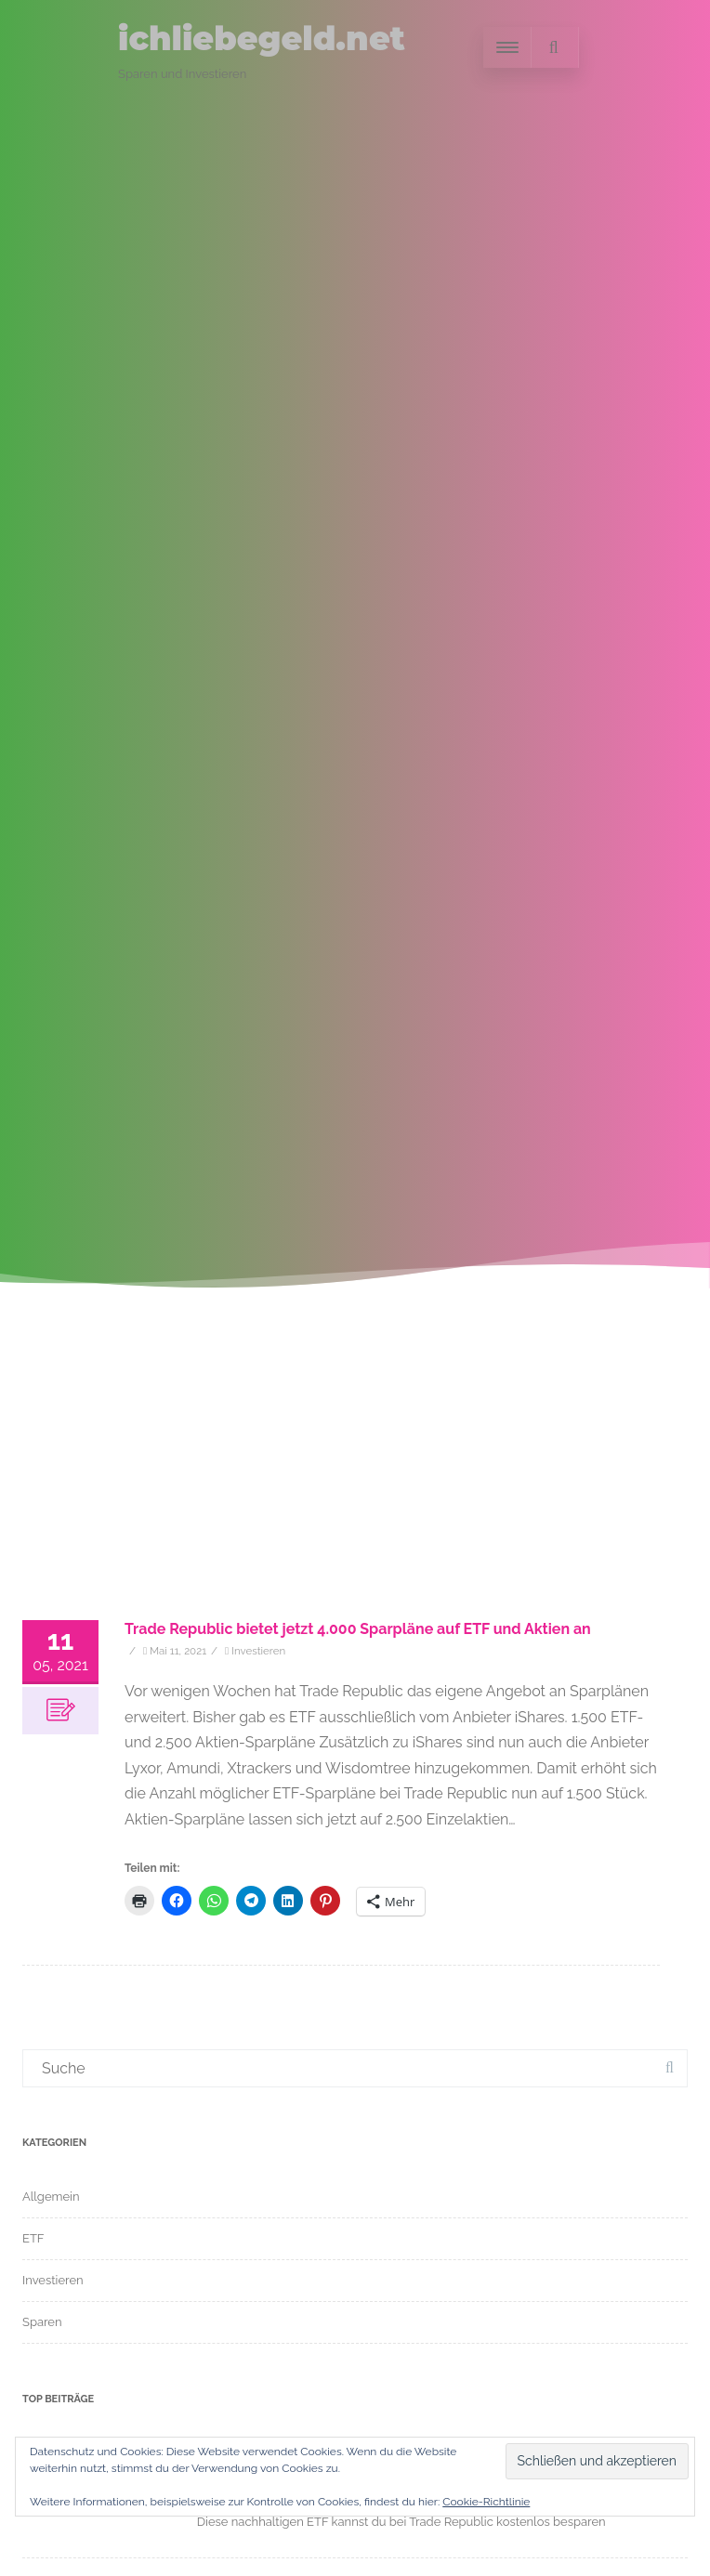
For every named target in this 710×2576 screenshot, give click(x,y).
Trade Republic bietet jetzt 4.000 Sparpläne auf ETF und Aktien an (358, 1629)
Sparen (42, 2322)
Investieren (258, 1650)
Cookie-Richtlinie (486, 2501)
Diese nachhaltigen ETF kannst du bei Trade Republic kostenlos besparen (401, 2522)
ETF (33, 2238)
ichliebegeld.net (261, 39)
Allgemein (51, 2196)
